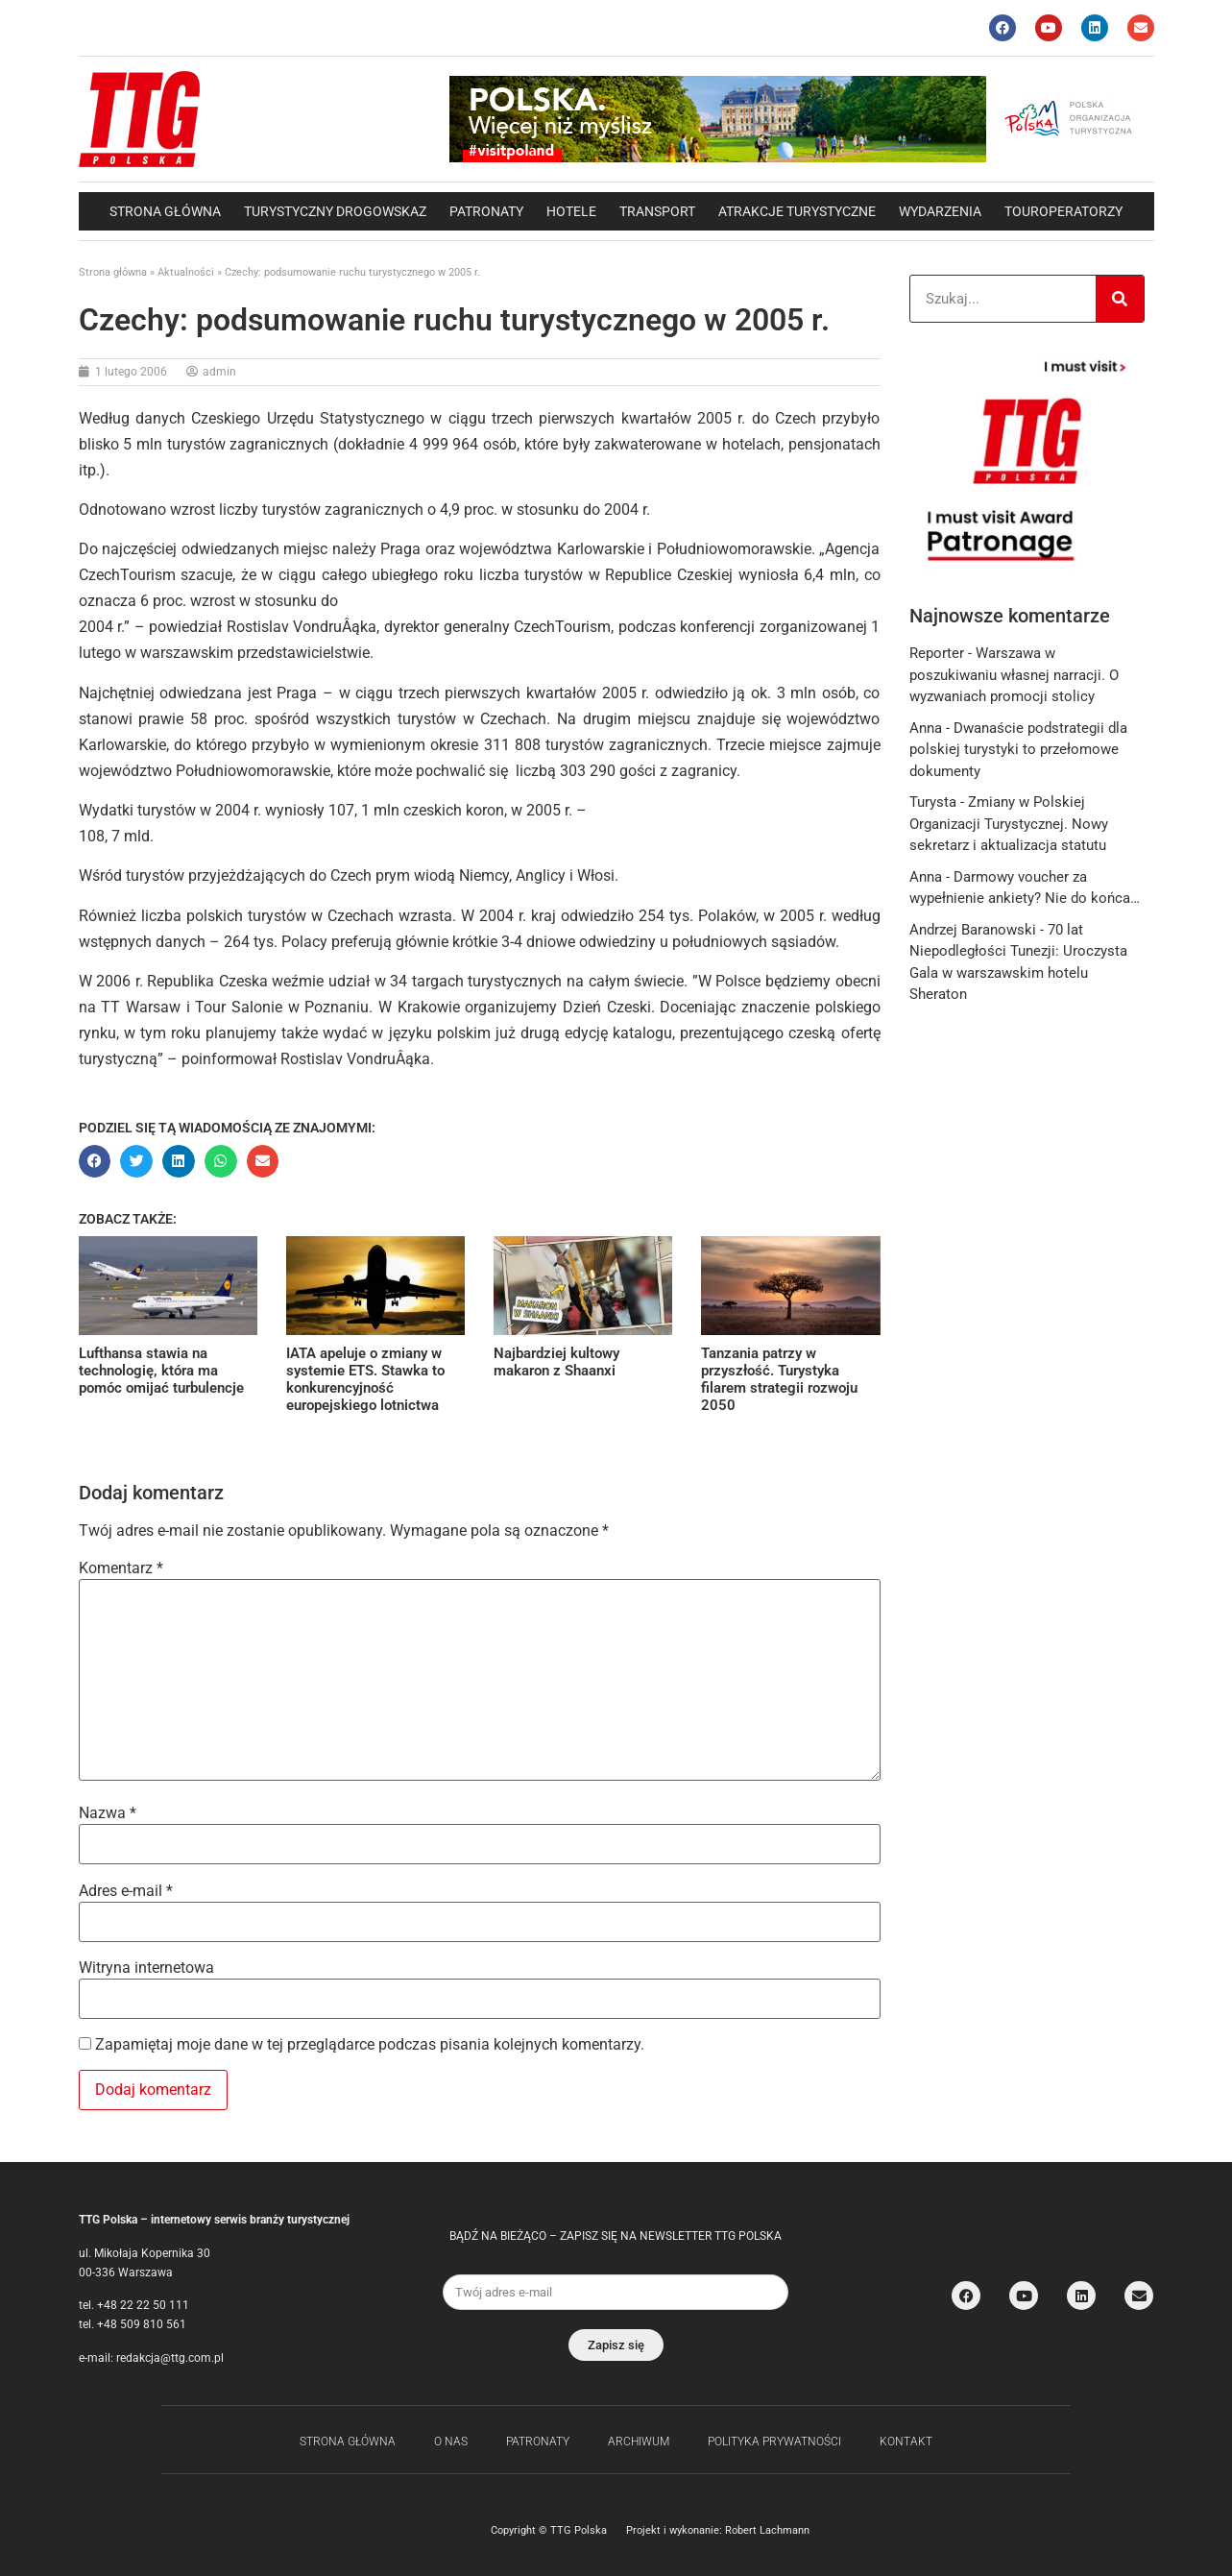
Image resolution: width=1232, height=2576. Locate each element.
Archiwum (638, 2441)
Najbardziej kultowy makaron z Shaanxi (556, 1362)
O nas (451, 2441)
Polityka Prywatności (774, 2441)
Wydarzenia (940, 211)
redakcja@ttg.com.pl (170, 2358)
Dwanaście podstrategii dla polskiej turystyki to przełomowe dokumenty (1018, 749)
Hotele (571, 211)
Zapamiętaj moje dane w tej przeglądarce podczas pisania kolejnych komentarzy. (369, 2045)
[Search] (1120, 299)
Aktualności (185, 272)
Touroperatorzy (1063, 211)
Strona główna (165, 211)
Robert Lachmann (767, 2530)
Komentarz (121, 1568)
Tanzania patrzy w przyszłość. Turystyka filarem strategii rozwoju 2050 (779, 1379)
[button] (95, 1161)
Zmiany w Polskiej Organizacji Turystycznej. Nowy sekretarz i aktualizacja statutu (1008, 823)
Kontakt (906, 2441)
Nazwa (107, 1813)
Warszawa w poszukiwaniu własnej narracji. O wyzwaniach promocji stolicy (1014, 674)
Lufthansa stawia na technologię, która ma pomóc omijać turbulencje (161, 1371)
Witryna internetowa (146, 1968)
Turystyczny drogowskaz (335, 211)
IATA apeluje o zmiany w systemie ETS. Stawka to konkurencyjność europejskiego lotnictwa (365, 1379)
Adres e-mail (126, 1891)
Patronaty (486, 211)
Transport (657, 211)
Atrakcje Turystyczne (797, 211)
